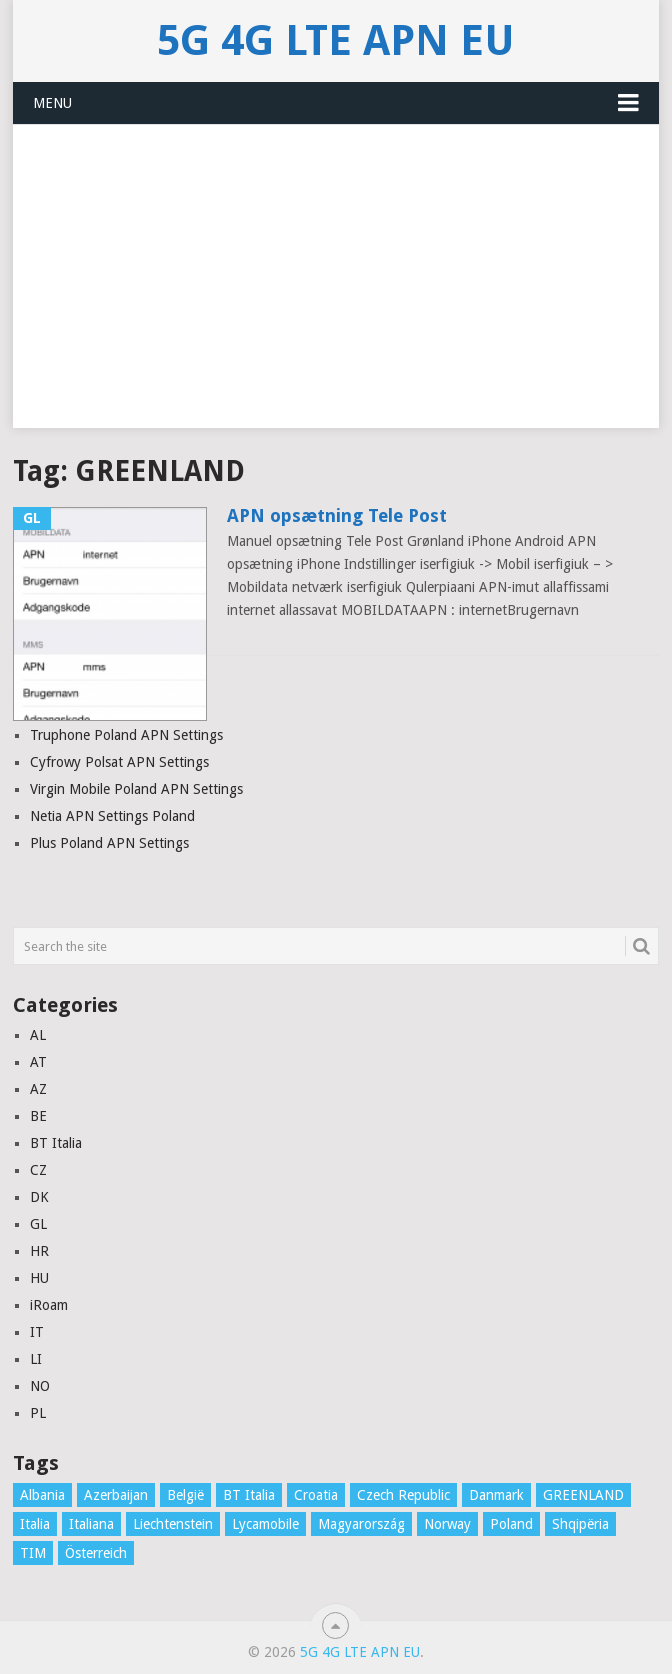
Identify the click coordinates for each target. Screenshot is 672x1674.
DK (39, 1197)
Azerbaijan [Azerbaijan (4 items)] (116, 1495)
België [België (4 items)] (185, 1495)
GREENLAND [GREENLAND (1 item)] (583, 1495)
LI (36, 1359)
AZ (38, 1089)
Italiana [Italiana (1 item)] (91, 1524)
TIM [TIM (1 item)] (33, 1553)
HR (39, 1251)
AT (38, 1062)
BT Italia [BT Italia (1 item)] (249, 1495)
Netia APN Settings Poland (112, 816)
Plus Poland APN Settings (109, 843)
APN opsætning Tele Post (337, 515)
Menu (52, 103)
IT (37, 1332)
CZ (38, 1170)
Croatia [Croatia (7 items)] (316, 1495)
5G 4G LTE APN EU (336, 40)
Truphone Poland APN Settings (126, 735)
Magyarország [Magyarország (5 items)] (361, 1524)
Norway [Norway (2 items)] (447, 1524)
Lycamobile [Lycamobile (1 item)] (265, 1524)
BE (38, 1116)
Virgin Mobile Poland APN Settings (136, 789)
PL (38, 1413)
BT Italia (56, 1143)
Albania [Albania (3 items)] (42, 1495)
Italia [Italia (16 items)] (35, 1524)
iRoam (49, 1305)
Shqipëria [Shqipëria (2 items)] (580, 1524)
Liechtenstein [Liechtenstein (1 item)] (173, 1524)
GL (38, 1224)
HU (39, 1278)
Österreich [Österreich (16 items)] (96, 1553)
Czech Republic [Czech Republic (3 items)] (403, 1495)
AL (38, 1035)
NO (40, 1386)
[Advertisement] (335, 288)
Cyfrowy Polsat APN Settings (119, 762)
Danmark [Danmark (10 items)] (496, 1495)
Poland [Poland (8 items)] (511, 1524)
